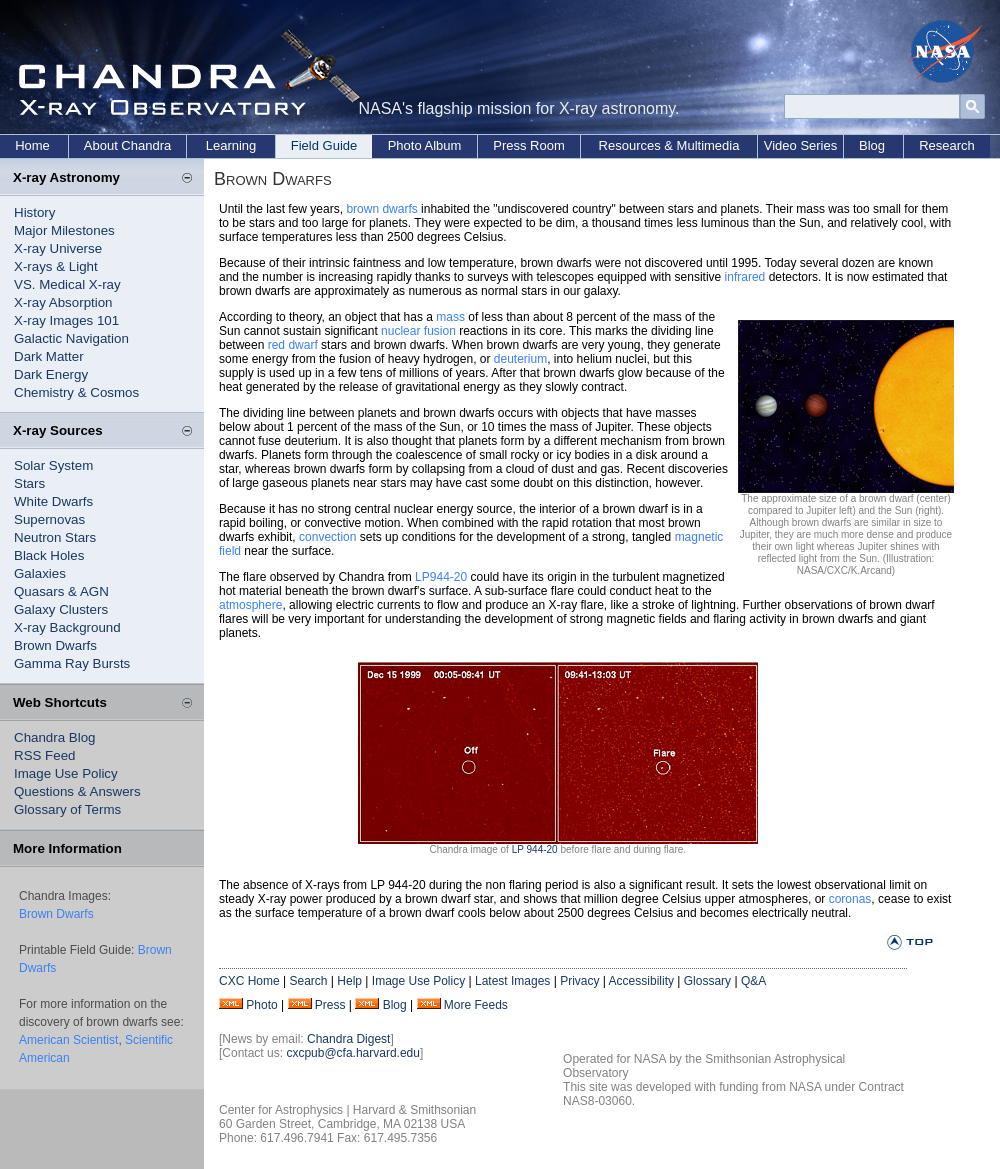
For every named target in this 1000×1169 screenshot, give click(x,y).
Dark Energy (51, 374)
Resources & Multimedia (669, 145)
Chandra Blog (55, 737)
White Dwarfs (53, 501)
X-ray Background (67, 627)
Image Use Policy (66, 773)
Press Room (529, 145)
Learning (231, 145)
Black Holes (49, 555)
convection (327, 537)
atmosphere (250, 605)
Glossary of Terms (67, 809)
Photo (261, 1005)
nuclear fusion (418, 331)
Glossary (707, 981)
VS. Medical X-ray (67, 284)
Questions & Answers (77, 791)
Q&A (753, 981)
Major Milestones (64, 230)
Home (32, 145)
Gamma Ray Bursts (72, 663)
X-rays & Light (56, 266)
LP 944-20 (535, 849)
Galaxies (40, 573)
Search (308, 981)
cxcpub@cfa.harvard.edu (353, 1053)
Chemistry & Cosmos (76, 392)
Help (349, 981)
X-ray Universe (58, 248)
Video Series (800, 145)
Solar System (53, 465)
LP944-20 (441, 577)
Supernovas (49, 519)
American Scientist (68, 1040)
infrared (745, 277)
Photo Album (425, 145)
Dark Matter (49, 356)
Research (947, 145)
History (34, 212)
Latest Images (512, 981)
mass (450, 317)
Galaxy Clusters (61, 609)
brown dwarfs (381, 209)
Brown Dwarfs (55, 645)
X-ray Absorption (63, 302)
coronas (850, 899)
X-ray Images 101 (66, 320)
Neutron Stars (55, 537)
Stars (29, 483)
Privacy (579, 981)
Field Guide (324, 145)
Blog (872, 145)
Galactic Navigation (71, 338)
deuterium (520, 359)
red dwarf (293, 345)
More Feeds (476, 1005)
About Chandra (127, 145)
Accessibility (641, 981)
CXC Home (249, 981)
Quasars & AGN (61, 591)
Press (330, 1005)
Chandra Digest (348, 1039)
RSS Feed (45, 755)
